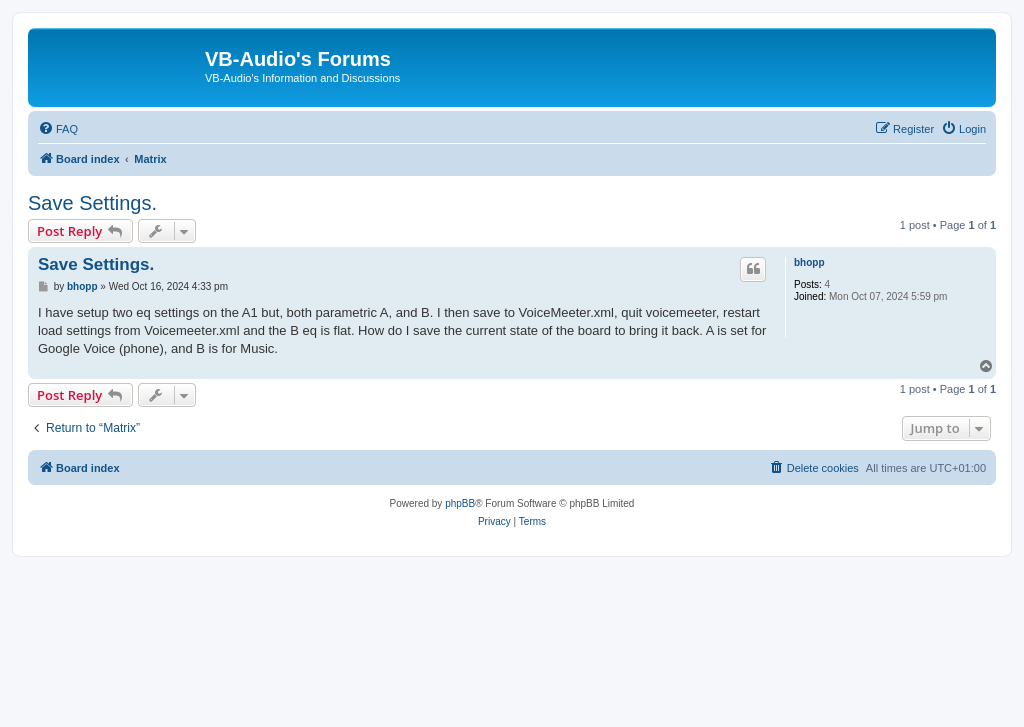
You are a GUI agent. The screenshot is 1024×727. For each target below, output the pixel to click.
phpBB (460, 503)
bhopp (809, 262)
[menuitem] (58, 129)
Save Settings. (92, 203)
